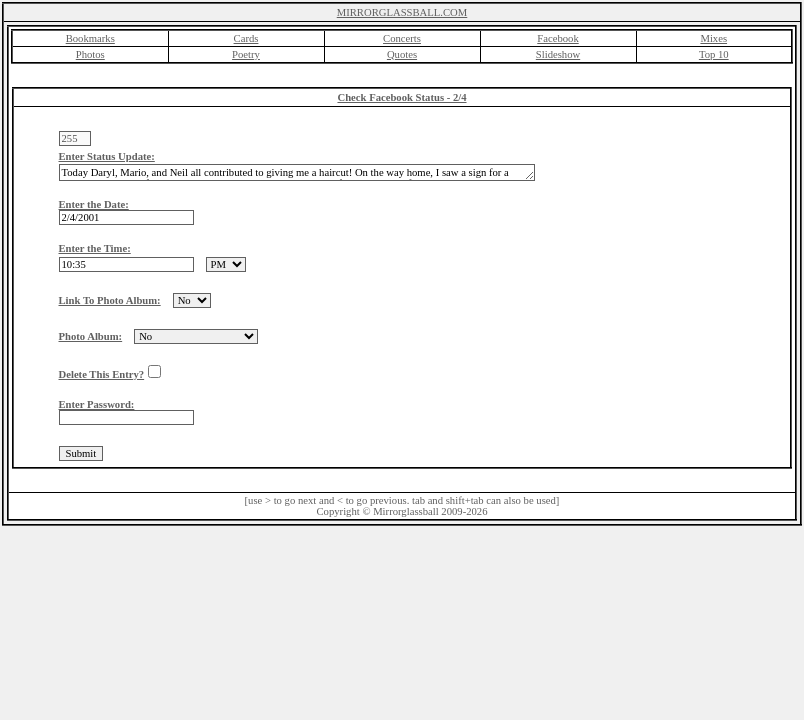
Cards (246, 38)
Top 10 (714, 54)
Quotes (402, 54)
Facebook (557, 38)
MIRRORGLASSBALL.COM (402, 12)
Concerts (402, 38)
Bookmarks (90, 38)
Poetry (246, 54)
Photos (90, 54)
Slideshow (558, 54)
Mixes (713, 38)
